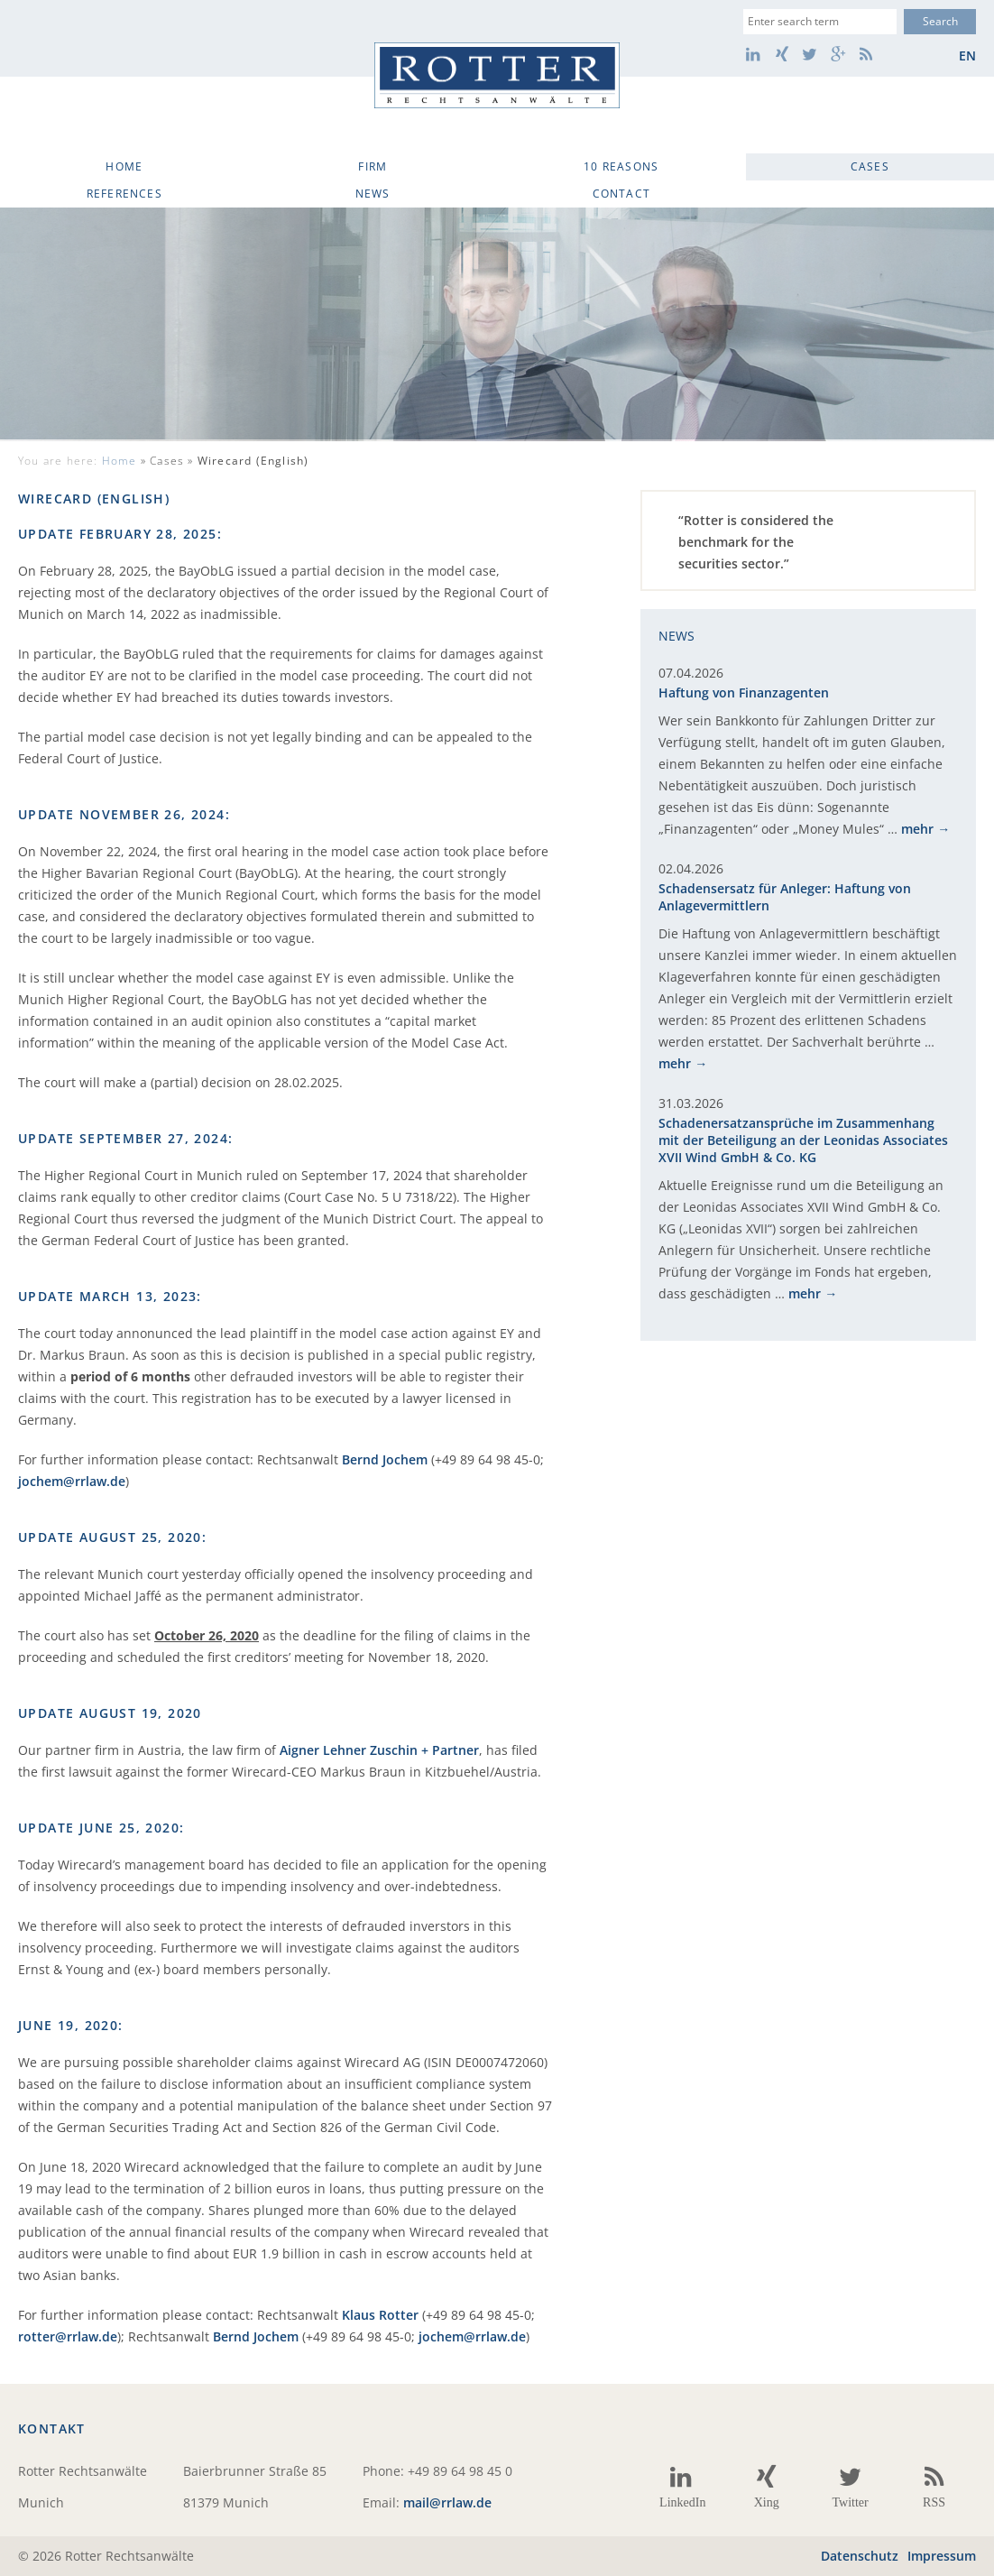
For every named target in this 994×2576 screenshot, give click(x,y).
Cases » (229, 460)
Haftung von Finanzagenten (743, 692)
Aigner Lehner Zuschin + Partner (379, 1750)
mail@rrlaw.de (447, 2502)
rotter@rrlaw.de (67, 2336)
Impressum (941, 2555)
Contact (621, 193)
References (124, 193)
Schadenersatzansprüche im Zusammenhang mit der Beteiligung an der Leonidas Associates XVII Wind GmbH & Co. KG (803, 1140)
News (373, 193)
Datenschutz (859, 2555)
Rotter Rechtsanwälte (497, 75)
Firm (372, 166)
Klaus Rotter (380, 2314)
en (967, 55)
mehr (917, 828)
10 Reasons (621, 166)
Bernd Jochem (385, 1459)
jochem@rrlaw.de (71, 1481)
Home (124, 166)
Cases (870, 166)
